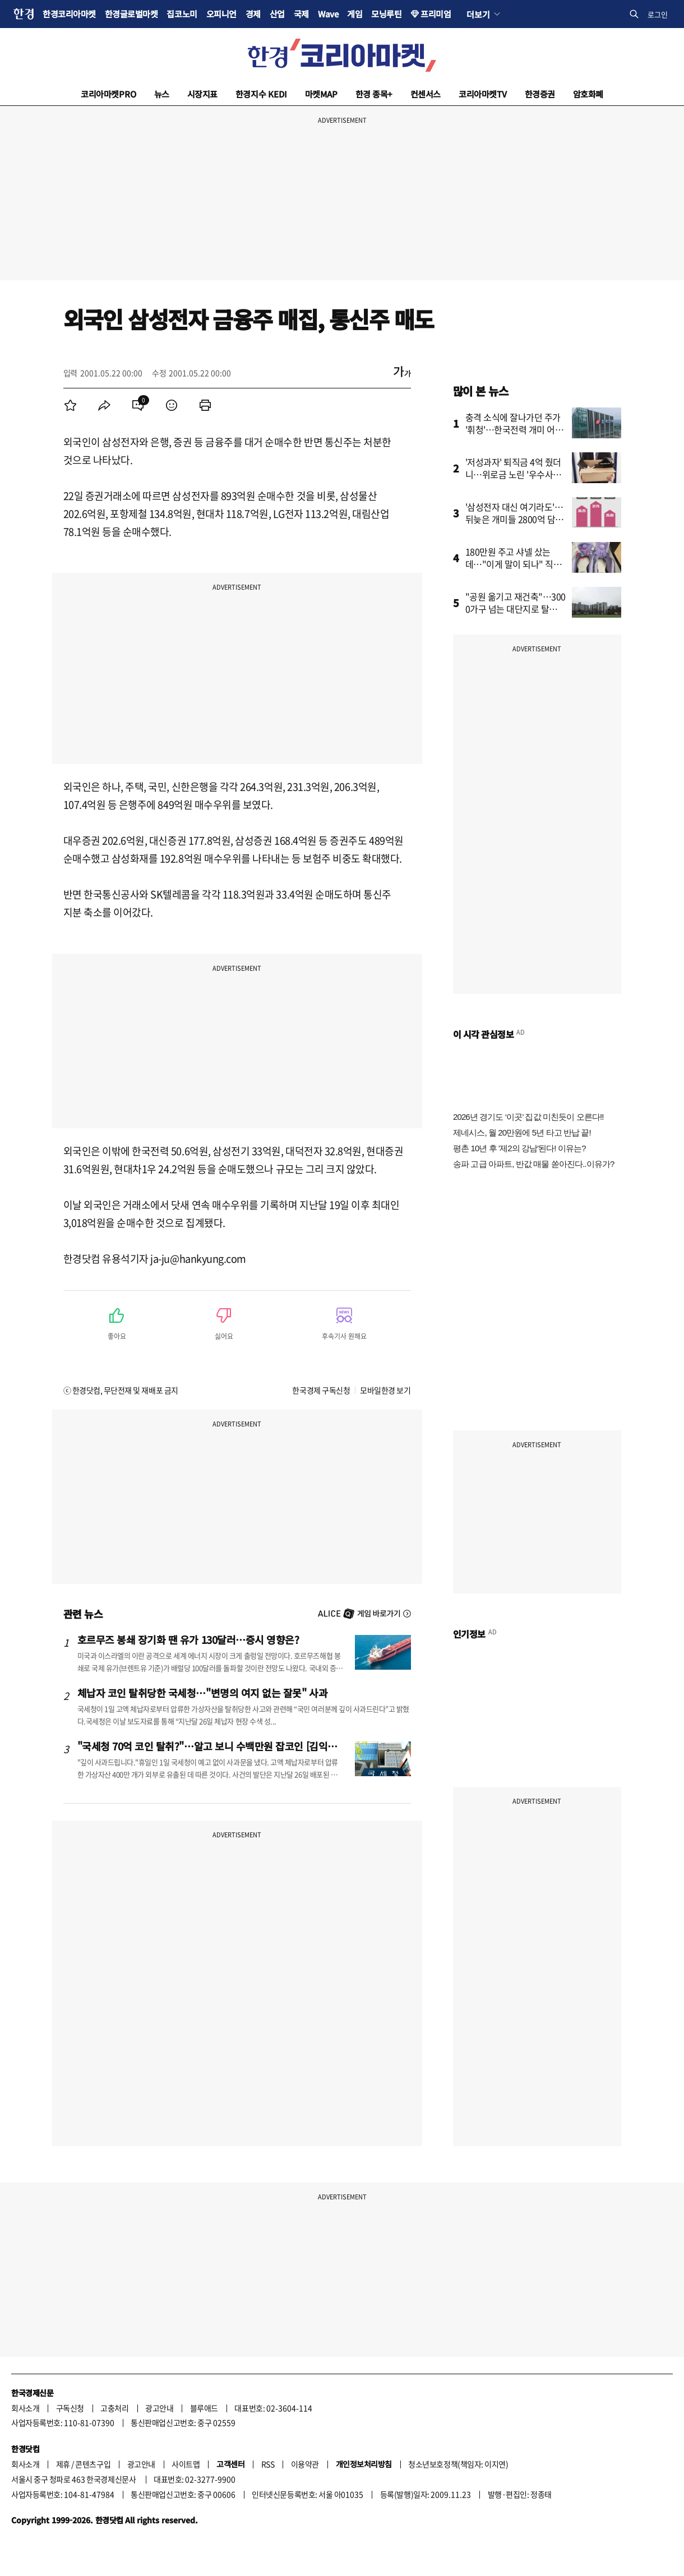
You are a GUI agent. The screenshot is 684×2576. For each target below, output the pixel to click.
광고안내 (159, 2407)
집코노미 (182, 14)
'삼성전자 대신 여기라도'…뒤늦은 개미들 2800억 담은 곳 (514, 519)
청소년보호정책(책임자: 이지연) (458, 2464)
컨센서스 (425, 94)
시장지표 (202, 94)
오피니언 (221, 14)
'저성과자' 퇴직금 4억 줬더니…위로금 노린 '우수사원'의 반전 (513, 474)
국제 (301, 14)
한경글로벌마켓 (131, 14)
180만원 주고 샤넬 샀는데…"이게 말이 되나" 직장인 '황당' (513, 564)
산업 (277, 14)
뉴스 (161, 94)
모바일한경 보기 (385, 1390)
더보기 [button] (477, 14)
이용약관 (305, 2464)
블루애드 (204, 2407)
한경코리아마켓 (69, 14)
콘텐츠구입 (92, 2464)
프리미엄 (435, 14)
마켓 (321, 94)
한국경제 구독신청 (321, 1390)
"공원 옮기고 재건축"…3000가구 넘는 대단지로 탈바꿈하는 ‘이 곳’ (515, 609)
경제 (253, 14)
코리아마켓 (108, 94)
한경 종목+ (373, 94)
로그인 (658, 14)
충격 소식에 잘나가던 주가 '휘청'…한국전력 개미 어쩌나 (514, 429)
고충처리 (114, 2407)
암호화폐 (588, 94)
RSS (268, 2464)
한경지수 (261, 94)
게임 (354, 14)
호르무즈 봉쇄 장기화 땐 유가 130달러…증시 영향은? (188, 1639)
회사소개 (25, 2407)
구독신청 (70, 2407)
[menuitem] (70, 405)
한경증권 (540, 94)
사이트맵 (186, 2464)
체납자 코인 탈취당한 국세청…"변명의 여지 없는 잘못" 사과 (202, 1692)
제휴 (63, 2464)
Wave (328, 14)
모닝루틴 (386, 14)
